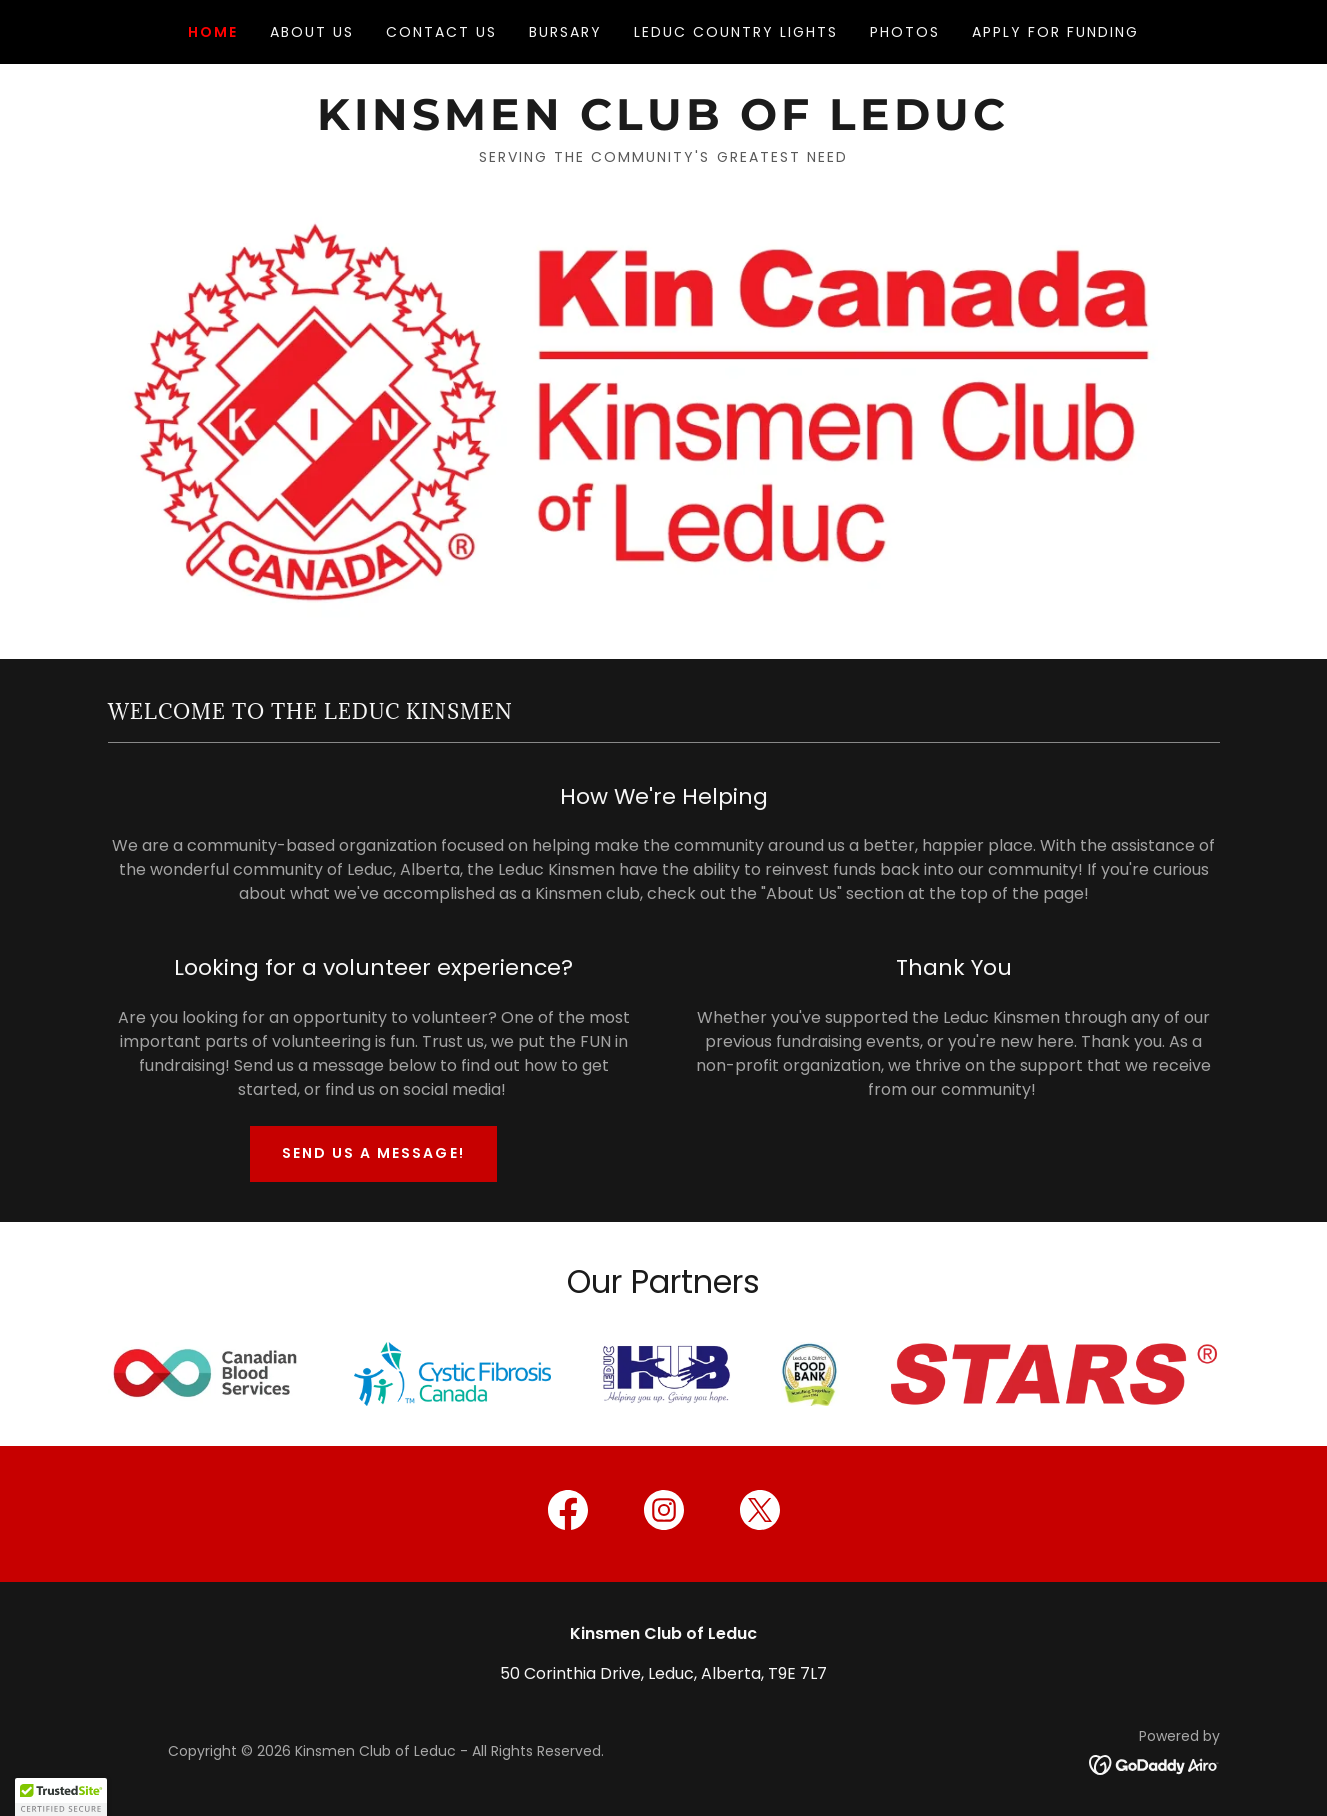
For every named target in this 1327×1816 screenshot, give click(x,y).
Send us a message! (373, 1153)
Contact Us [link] (441, 32)
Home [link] (213, 32)
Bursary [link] (565, 32)
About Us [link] (312, 32)
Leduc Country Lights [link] (736, 32)
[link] (663, 124)
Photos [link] (905, 32)
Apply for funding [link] (1055, 32)
